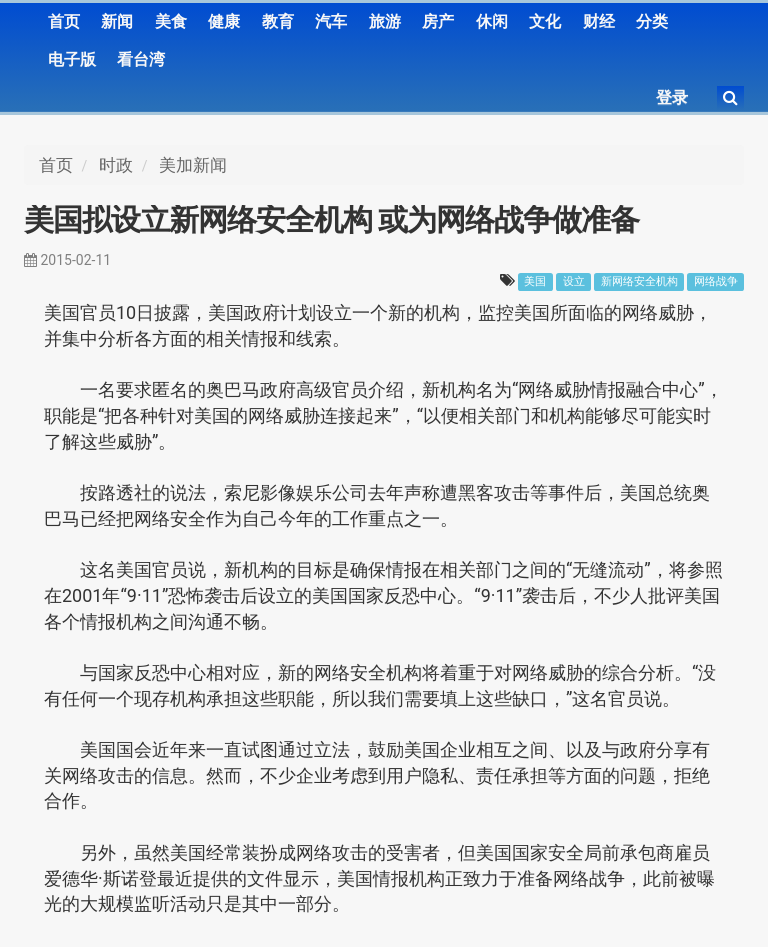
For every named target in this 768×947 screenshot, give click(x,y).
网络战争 (716, 281)
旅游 (385, 21)
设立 (574, 281)
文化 (545, 21)
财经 (599, 21)
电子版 (72, 59)
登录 (672, 97)
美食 (171, 21)
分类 (652, 21)
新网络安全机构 (639, 281)
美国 (535, 281)
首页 (64, 21)
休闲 (492, 21)
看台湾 (141, 59)
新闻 (117, 21)
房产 (438, 21)
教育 (278, 21)
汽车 (331, 21)
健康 (224, 21)
